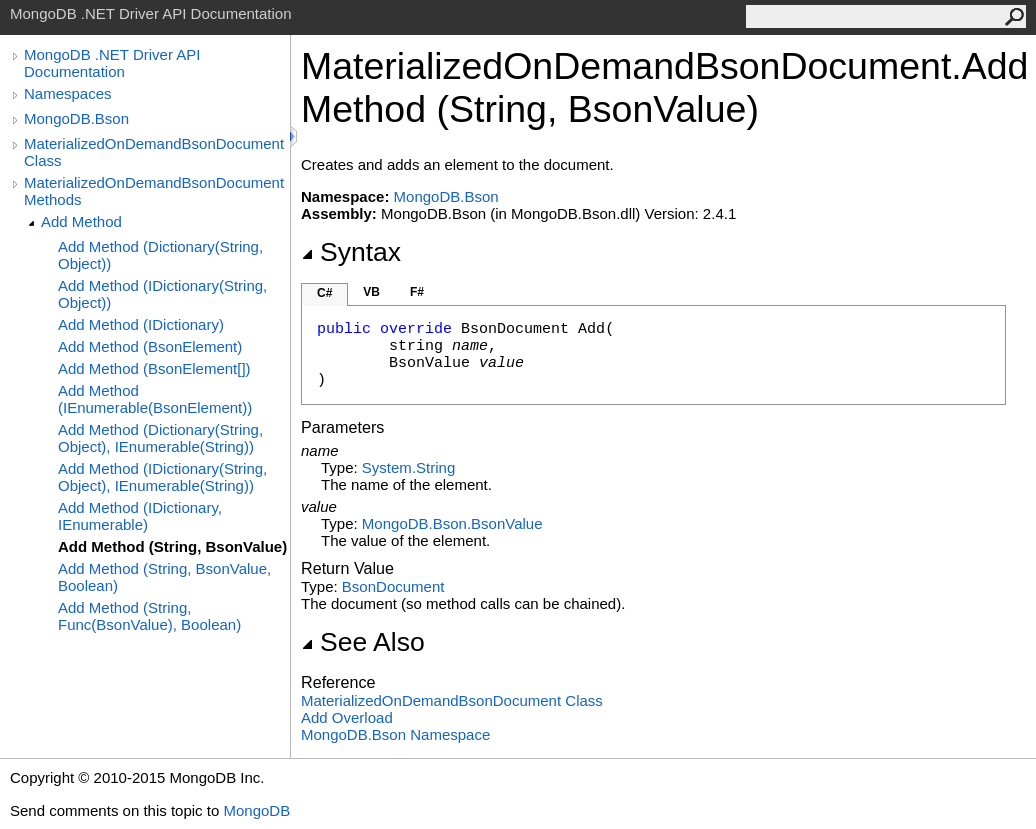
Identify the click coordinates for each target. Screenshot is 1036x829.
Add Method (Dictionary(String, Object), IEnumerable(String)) (160, 438)
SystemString (408, 467)
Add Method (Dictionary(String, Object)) (160, 255)
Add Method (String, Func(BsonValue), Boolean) (149, 616)
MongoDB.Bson (76, 118)
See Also (363, 642)
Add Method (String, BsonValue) (172, 546)
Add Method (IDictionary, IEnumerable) (140, 516)
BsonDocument (393, 586)
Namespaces (68, 93)
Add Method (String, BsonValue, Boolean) (164, 577)
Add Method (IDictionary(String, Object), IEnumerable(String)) (162, 477)
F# (417, 292)
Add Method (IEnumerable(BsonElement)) (155, 399)
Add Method (81, 221)
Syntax (351, 252)
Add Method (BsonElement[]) (154, 368)
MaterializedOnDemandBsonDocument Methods (154, 191)
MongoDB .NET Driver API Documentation (112, 63)
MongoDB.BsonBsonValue (452, 523)
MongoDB (256, 810)
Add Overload (347, 717)
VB (371, 292)
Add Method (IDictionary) (141, 324)
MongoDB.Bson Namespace (395, 734)
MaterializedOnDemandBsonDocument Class (154, 152)
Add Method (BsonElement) (150, 346)
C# (324, 293)
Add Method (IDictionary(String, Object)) (162, 294)
